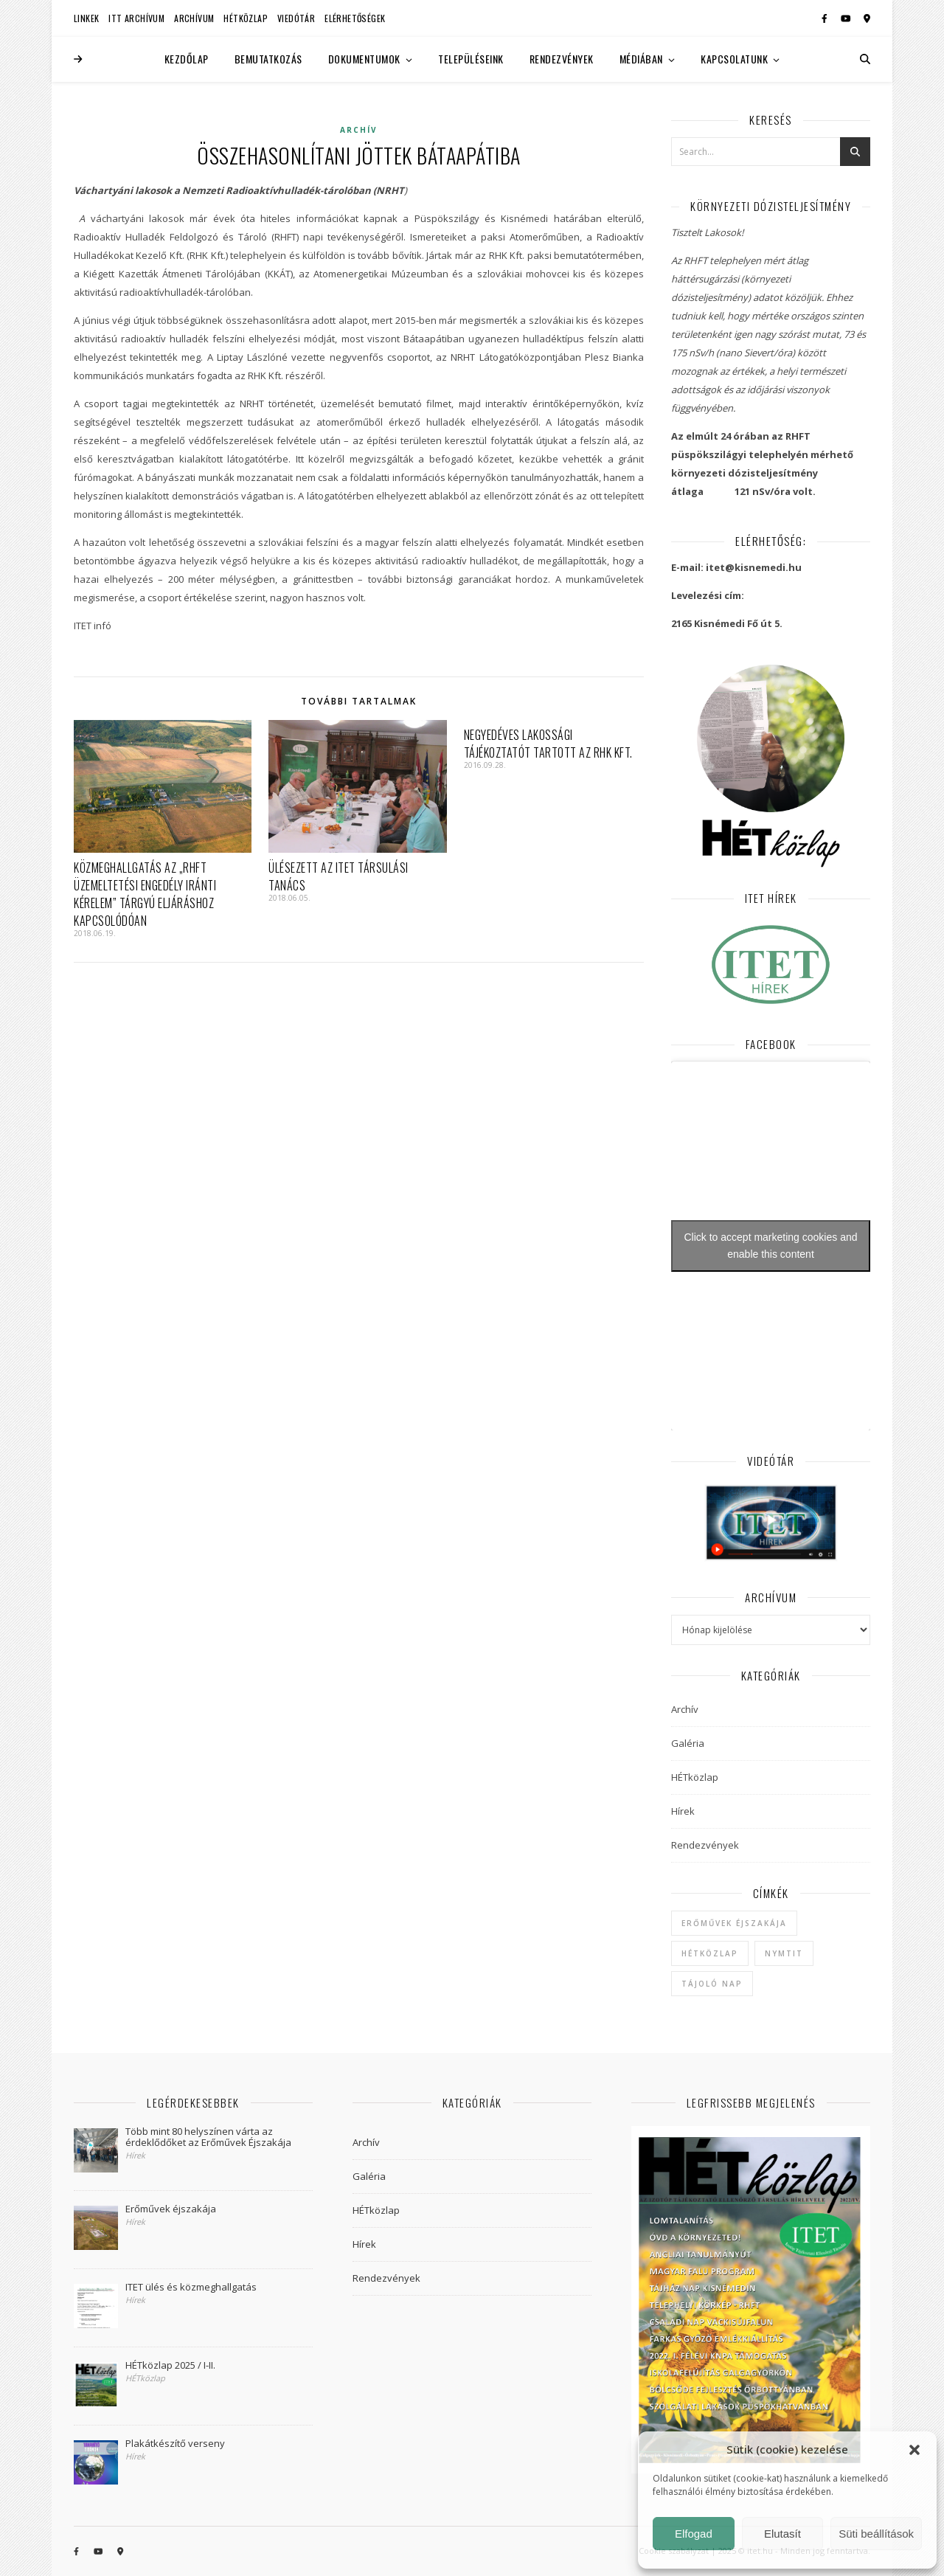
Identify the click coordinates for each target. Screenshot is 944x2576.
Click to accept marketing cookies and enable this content (771, 1245)
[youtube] (847, 18)
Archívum (194, 18)
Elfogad (693, 2533)
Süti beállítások (876, 2533)
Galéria (687, 1743)
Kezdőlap (186, 58)
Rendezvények (562, 58)
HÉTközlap (245, 18)
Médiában (641, 58)
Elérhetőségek (354, 18)
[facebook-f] (826, 18)
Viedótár (296, 18)
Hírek (683, 1811)
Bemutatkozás (268, 58)
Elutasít (782, 2533)
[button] (914, 2449)
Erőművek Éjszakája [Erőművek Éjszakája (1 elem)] (734, 1923)
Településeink (471, 58)
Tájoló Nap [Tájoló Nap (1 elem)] (712, 1983)
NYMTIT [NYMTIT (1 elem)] (784, 1953)
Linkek (86, 18)
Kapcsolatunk (734, 58)
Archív (359, 130)
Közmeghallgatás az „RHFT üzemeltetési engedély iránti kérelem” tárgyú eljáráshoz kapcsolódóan (145, 894)
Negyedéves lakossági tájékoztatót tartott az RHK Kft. (548, 743)
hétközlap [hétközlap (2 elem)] (709, 1953)
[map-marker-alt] (867, 18)
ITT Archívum (136, 18)
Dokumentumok (364, 58)
